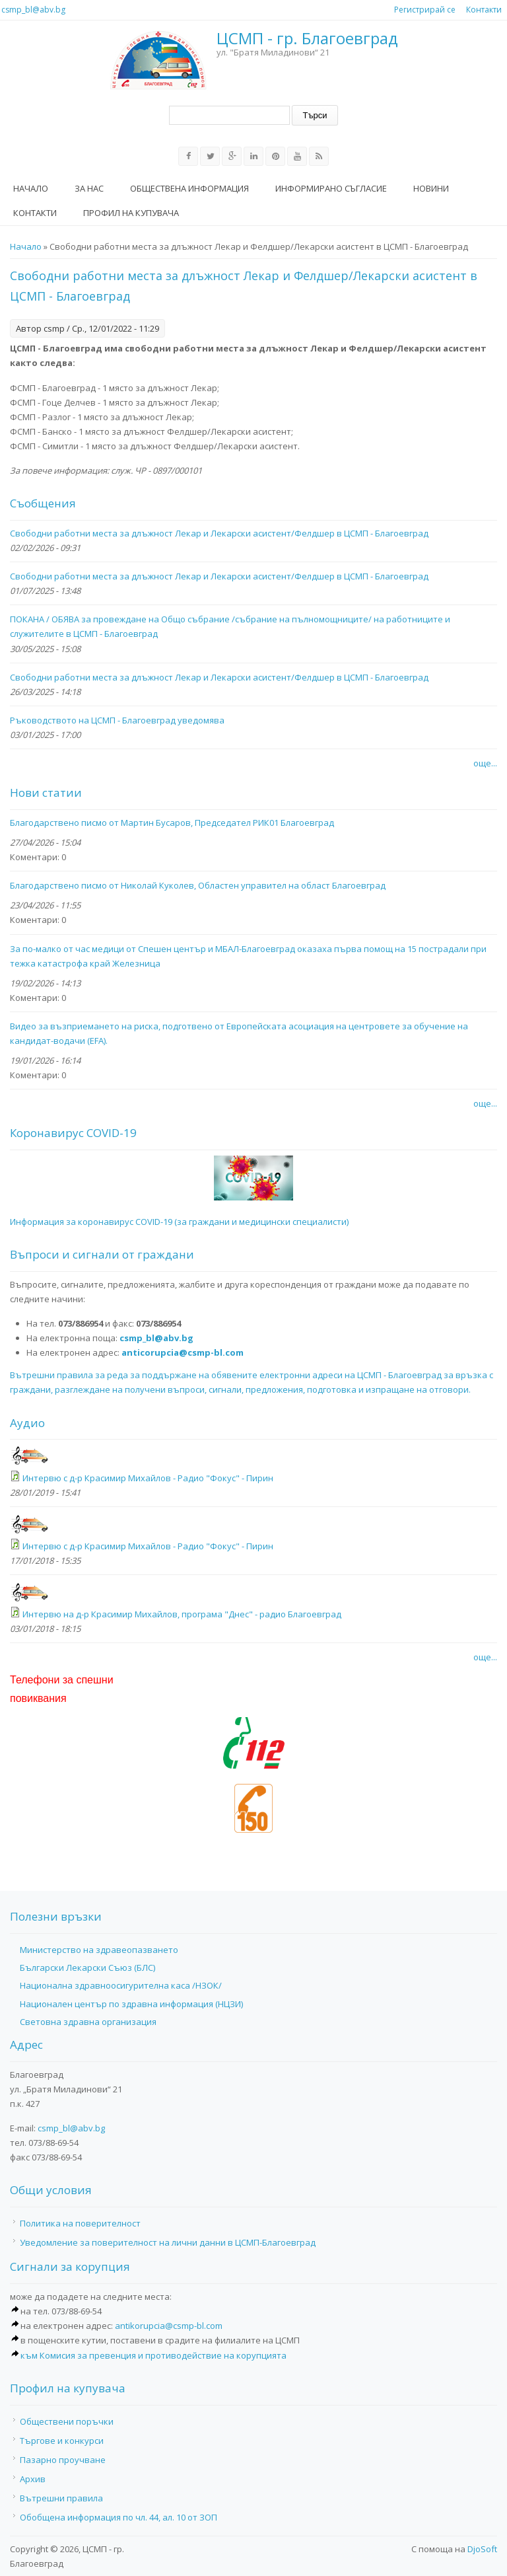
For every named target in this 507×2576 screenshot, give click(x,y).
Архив (33, 2479)
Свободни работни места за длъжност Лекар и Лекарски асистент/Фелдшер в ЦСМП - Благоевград (219, 533)
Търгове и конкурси (62, 2441)
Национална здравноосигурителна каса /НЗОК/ (121, 1985)
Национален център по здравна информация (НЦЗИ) (131, 2004)
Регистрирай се (425, 9)
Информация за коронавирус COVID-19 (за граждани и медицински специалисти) (179, 1222)
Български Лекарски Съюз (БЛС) (87, 1967)
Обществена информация (189, 188)
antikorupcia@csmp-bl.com (168, 2326)
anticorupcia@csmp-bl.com (182, 1352)
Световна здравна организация (88, 2022)
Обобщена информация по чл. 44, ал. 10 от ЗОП (118, 2517)
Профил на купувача (131, 213)
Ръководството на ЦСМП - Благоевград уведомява (117, 720)
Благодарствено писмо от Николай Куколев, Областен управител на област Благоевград (198, 885)
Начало (30, 188)
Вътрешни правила (61, 2498)
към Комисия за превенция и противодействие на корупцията (153, 2355)
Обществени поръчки (67, 2421)
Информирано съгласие (331, 188)
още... (485, 763)
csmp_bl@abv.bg (33, 9)
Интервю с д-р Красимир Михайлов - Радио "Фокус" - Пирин (147, 1478)
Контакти (484, 9)
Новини (431, 188)
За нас (89, 188)
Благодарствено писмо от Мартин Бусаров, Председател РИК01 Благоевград (172, 822)
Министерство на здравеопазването (99, 1950)
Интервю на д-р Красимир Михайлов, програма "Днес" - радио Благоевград (181, 1614)
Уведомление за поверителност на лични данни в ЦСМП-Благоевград (168, 2242)
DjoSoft (482, 2549)
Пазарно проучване (63, 2460)
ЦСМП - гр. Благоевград (307, 39)
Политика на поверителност (80, 2223)
